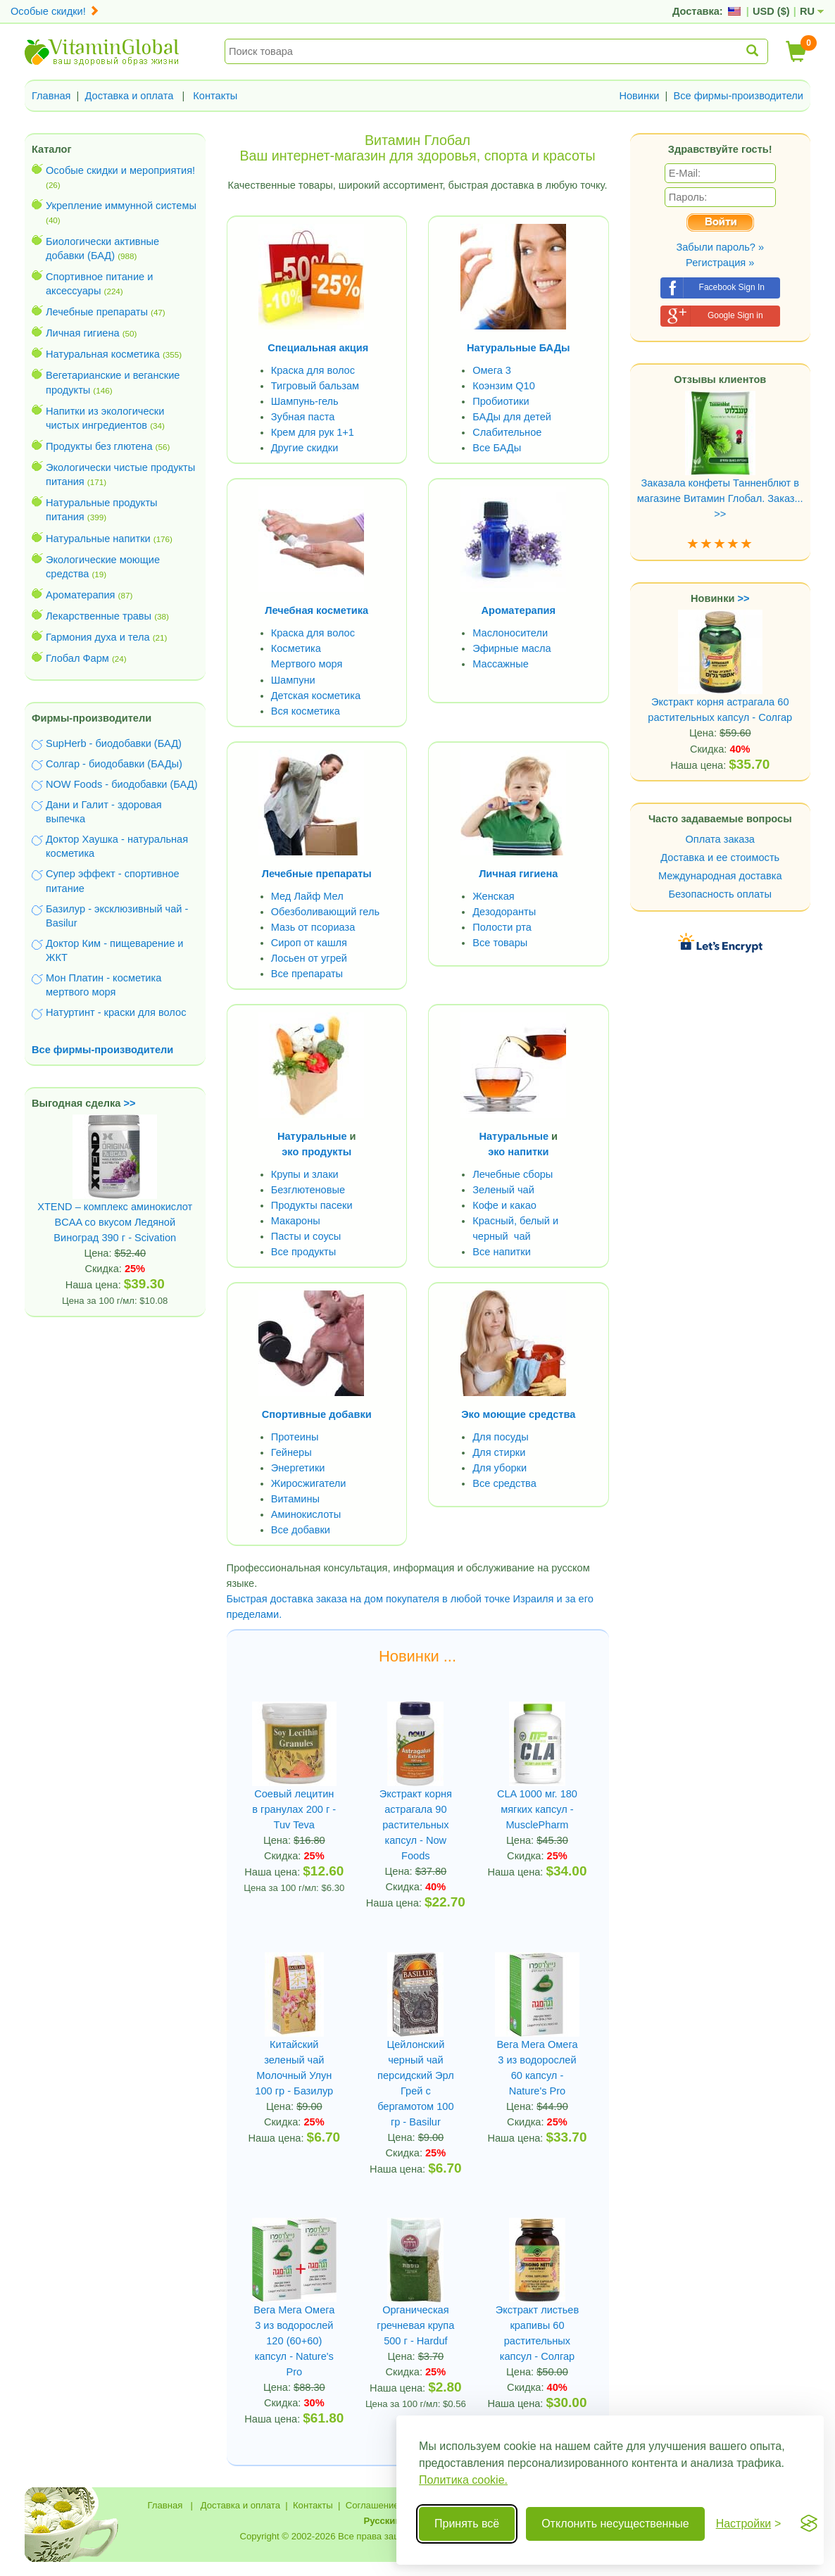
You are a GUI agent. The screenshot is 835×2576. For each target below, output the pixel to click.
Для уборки (499, 1468)
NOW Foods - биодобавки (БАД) (122, 784)
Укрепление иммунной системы (121, 205)
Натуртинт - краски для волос (116, 1012)
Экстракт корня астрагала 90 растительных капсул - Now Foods (415, 1824)
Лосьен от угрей (309, 958)
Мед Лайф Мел (307, 896)
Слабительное (506, 432)
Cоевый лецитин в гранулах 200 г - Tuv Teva (294, 1809)
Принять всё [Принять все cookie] (466, 2524)
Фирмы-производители (91, 718)
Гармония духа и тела (98, 637)
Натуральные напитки (98, 538)
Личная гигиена (83, 333)
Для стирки (498, 1452)
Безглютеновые (308, 1189)
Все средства (504, 1483)
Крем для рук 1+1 (312, 432)
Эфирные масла (511, 648)
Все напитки (501, 1251)
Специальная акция (318, 347)
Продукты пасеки (312, 1205)
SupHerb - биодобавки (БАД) (114, 743)
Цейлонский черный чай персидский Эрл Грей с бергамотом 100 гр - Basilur (415, 2083)
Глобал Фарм (77, 658)
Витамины (295, 1498)
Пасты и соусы (306, 1236)
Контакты (215, 95)
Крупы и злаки (305, 1174)
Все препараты (307, 973)
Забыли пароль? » (720, 247)
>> (130, 1103)
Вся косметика (305, 711)
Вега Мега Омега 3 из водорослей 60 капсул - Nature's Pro (536, 2068)
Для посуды (500, 1437)
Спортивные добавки (317, 1414)
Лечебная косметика (316, 610)
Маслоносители (510, 633)
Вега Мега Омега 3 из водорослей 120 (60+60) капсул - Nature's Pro (293, 2340)
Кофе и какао (504, 1205)
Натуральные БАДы (518, 347)
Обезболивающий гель (325, 911)
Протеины (295, 1437)
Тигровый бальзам (315, 385)
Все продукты (303, 1251)
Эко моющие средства (518, 1414)
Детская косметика (315, 695)
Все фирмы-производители (738, 95)
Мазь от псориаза (313, 927)
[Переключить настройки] (748, 2524)
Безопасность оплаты (720, 894)
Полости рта (502, 927)
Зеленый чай (503, 1189)
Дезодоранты (504, 911)
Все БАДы (496, 447)
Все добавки (300, 1529)
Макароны (295, 1220)
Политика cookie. (463, 2480)
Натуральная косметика (103, 354)
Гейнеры (291, 1452)
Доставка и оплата (129, 95)
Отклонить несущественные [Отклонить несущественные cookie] (615, 2524)
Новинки (639, 95)
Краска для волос (313, 370)
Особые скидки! (55, 11)
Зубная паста (303, 416)
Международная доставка (720, 875)
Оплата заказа (720, 839)
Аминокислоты (306, 1514)
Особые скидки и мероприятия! (120, 170)
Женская (493, 896)
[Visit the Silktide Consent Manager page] (809, 2524)
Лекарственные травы (98, 616)
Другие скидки (305, 447)
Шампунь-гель (305, 401)
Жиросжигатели (308, 1483)
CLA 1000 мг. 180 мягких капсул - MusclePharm (537, 1809)
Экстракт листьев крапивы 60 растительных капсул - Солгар (537, 2333)
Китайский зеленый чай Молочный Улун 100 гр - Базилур (294, 2068)
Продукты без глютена (99, 446)
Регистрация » (720, 262)
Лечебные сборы (512, 1174)
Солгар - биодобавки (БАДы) (114, 763)
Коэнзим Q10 (503, 385)
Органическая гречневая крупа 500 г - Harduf (415, 2325)
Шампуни (293, 680)
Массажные (500, 664)
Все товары (499, 942)
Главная (51, 95)
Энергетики (298, 1468)
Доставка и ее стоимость (719, 857)
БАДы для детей (511, 416)
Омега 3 (491, 370)
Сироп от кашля (309, 942)
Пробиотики (500, 401)
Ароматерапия (80, 595)
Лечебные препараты (97, 312)
